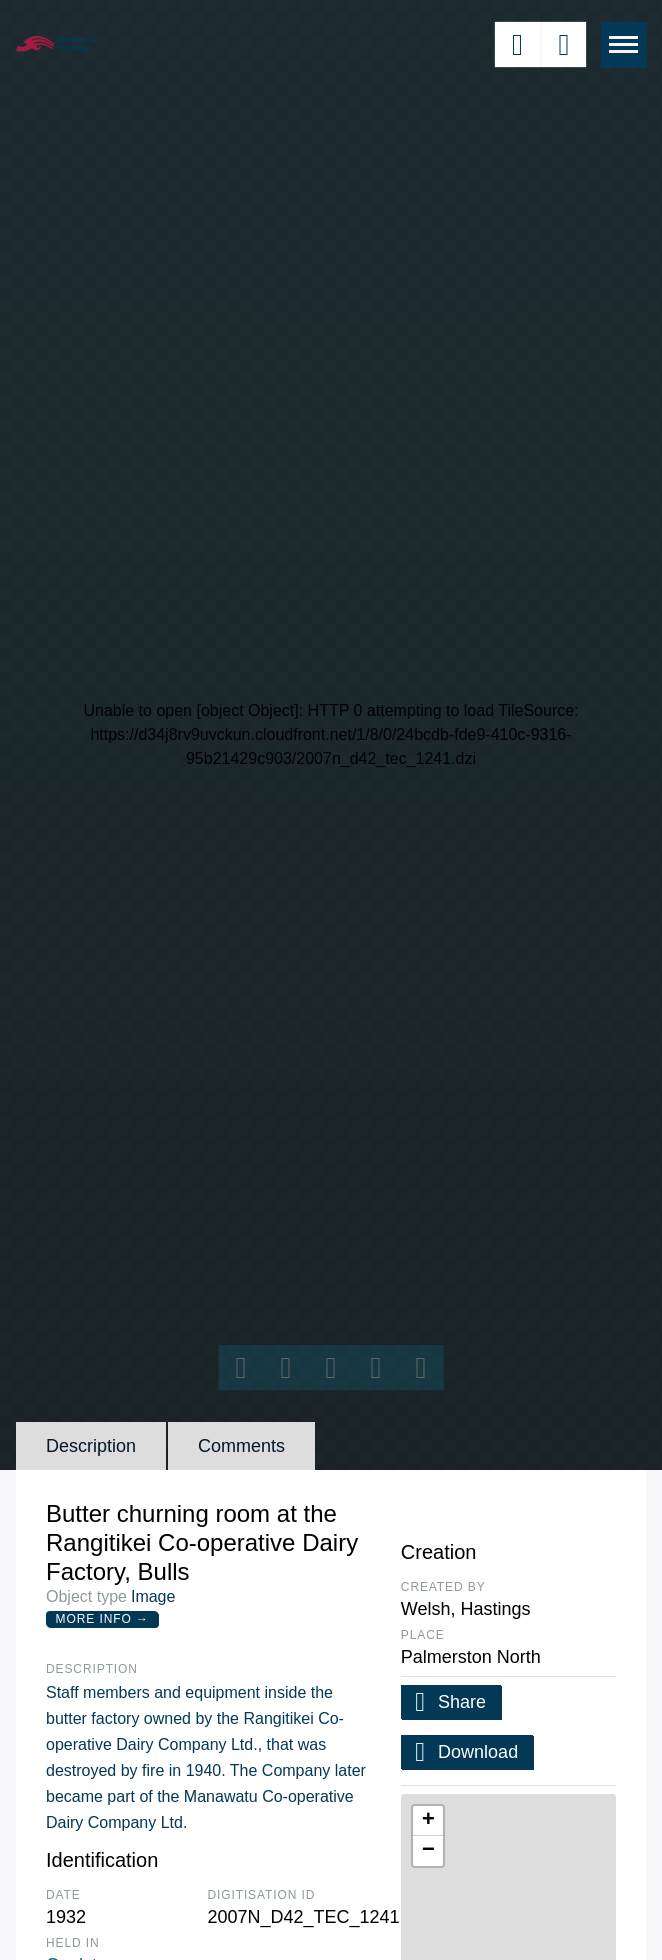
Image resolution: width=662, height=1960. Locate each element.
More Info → (102, 1619)
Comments (241, 1446)
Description (91, 1446)
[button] (428, 1821)
